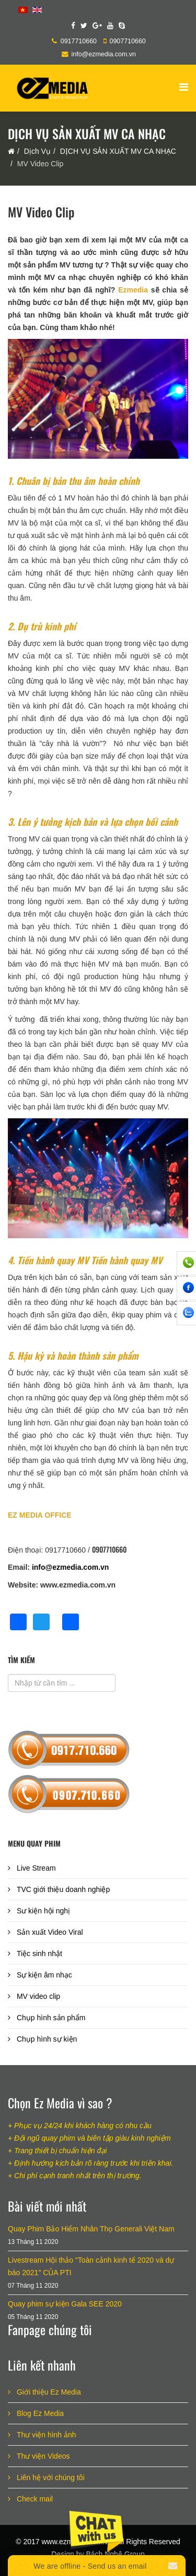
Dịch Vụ (37, 151)
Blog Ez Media (39, 2413)
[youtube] (110, 25)
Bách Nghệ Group (115, 2554)
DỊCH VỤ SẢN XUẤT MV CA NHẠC (118, 151)
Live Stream (35, 1868)
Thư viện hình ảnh (45, 2435)
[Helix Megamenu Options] (183, 87)
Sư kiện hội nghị (42, 1911)
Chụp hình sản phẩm (50, 2017)
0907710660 (127, 41)
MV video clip (37, 1996)
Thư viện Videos (42, 2456)
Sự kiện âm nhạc (43, 1975)
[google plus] (97, 25)
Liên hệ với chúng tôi (50, 2477)
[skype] (122, 25)
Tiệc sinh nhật (38, 1953)
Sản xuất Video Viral (49, 1932)
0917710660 (79, 41)
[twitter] (83, 25)
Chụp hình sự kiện (46, 2039)
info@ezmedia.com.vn (104, 54)
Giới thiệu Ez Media (48, 2392)
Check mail (34, 2499)
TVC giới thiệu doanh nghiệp (62, 1889)
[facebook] (73, 25)
